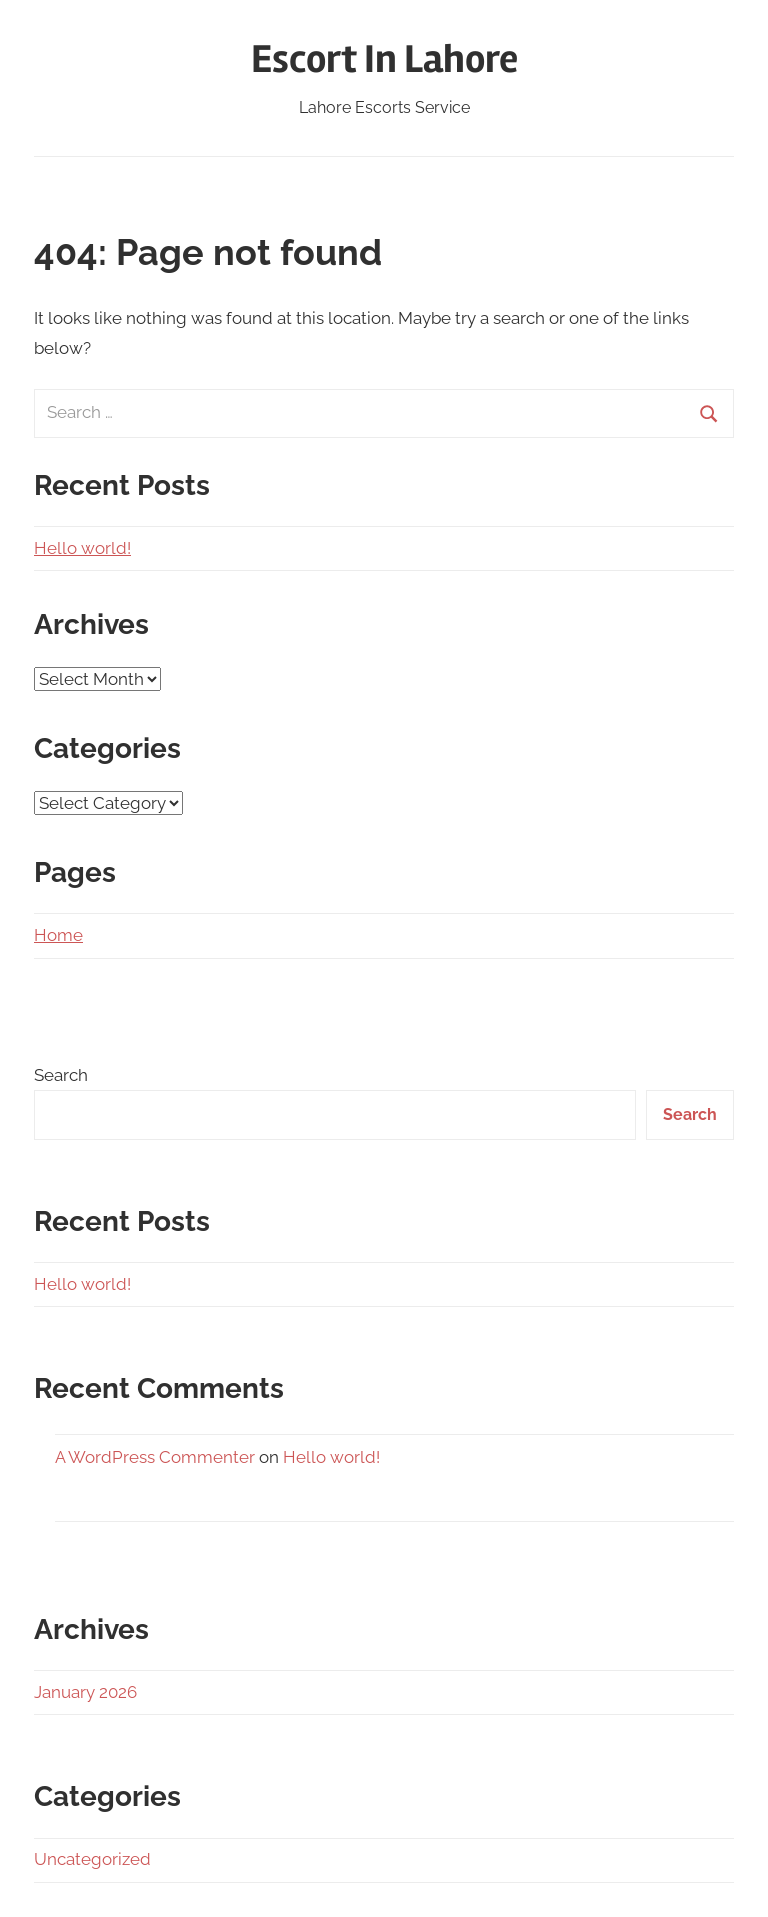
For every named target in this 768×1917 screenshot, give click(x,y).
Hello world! (82, 548)
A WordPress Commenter (155, 1457)
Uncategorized (92, 1859)
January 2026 (85, 1692)
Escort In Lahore (384, 59)
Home (58, 935)
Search (61, 1075)
